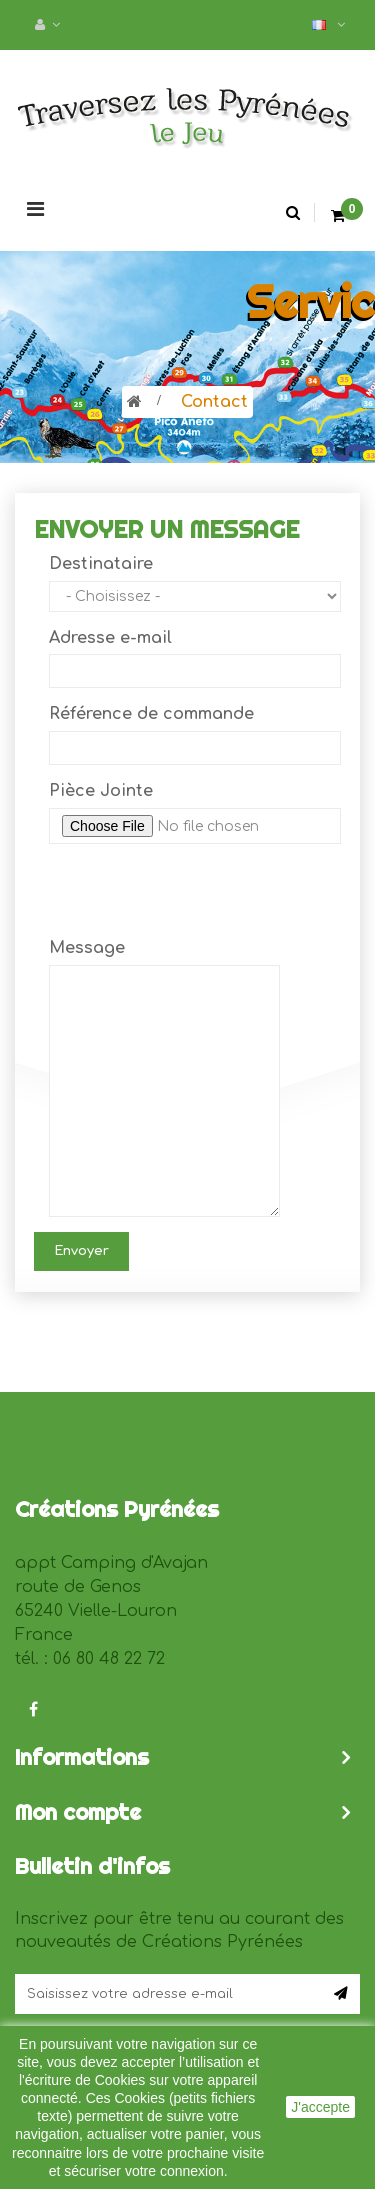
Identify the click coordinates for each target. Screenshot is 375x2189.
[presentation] (201, 898)
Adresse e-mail (110, 638)
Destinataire (101, 564)
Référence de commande (151, 714)
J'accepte (320, 2107)
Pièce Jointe (101, 791)
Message (87, 948)
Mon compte (78, 1812)
